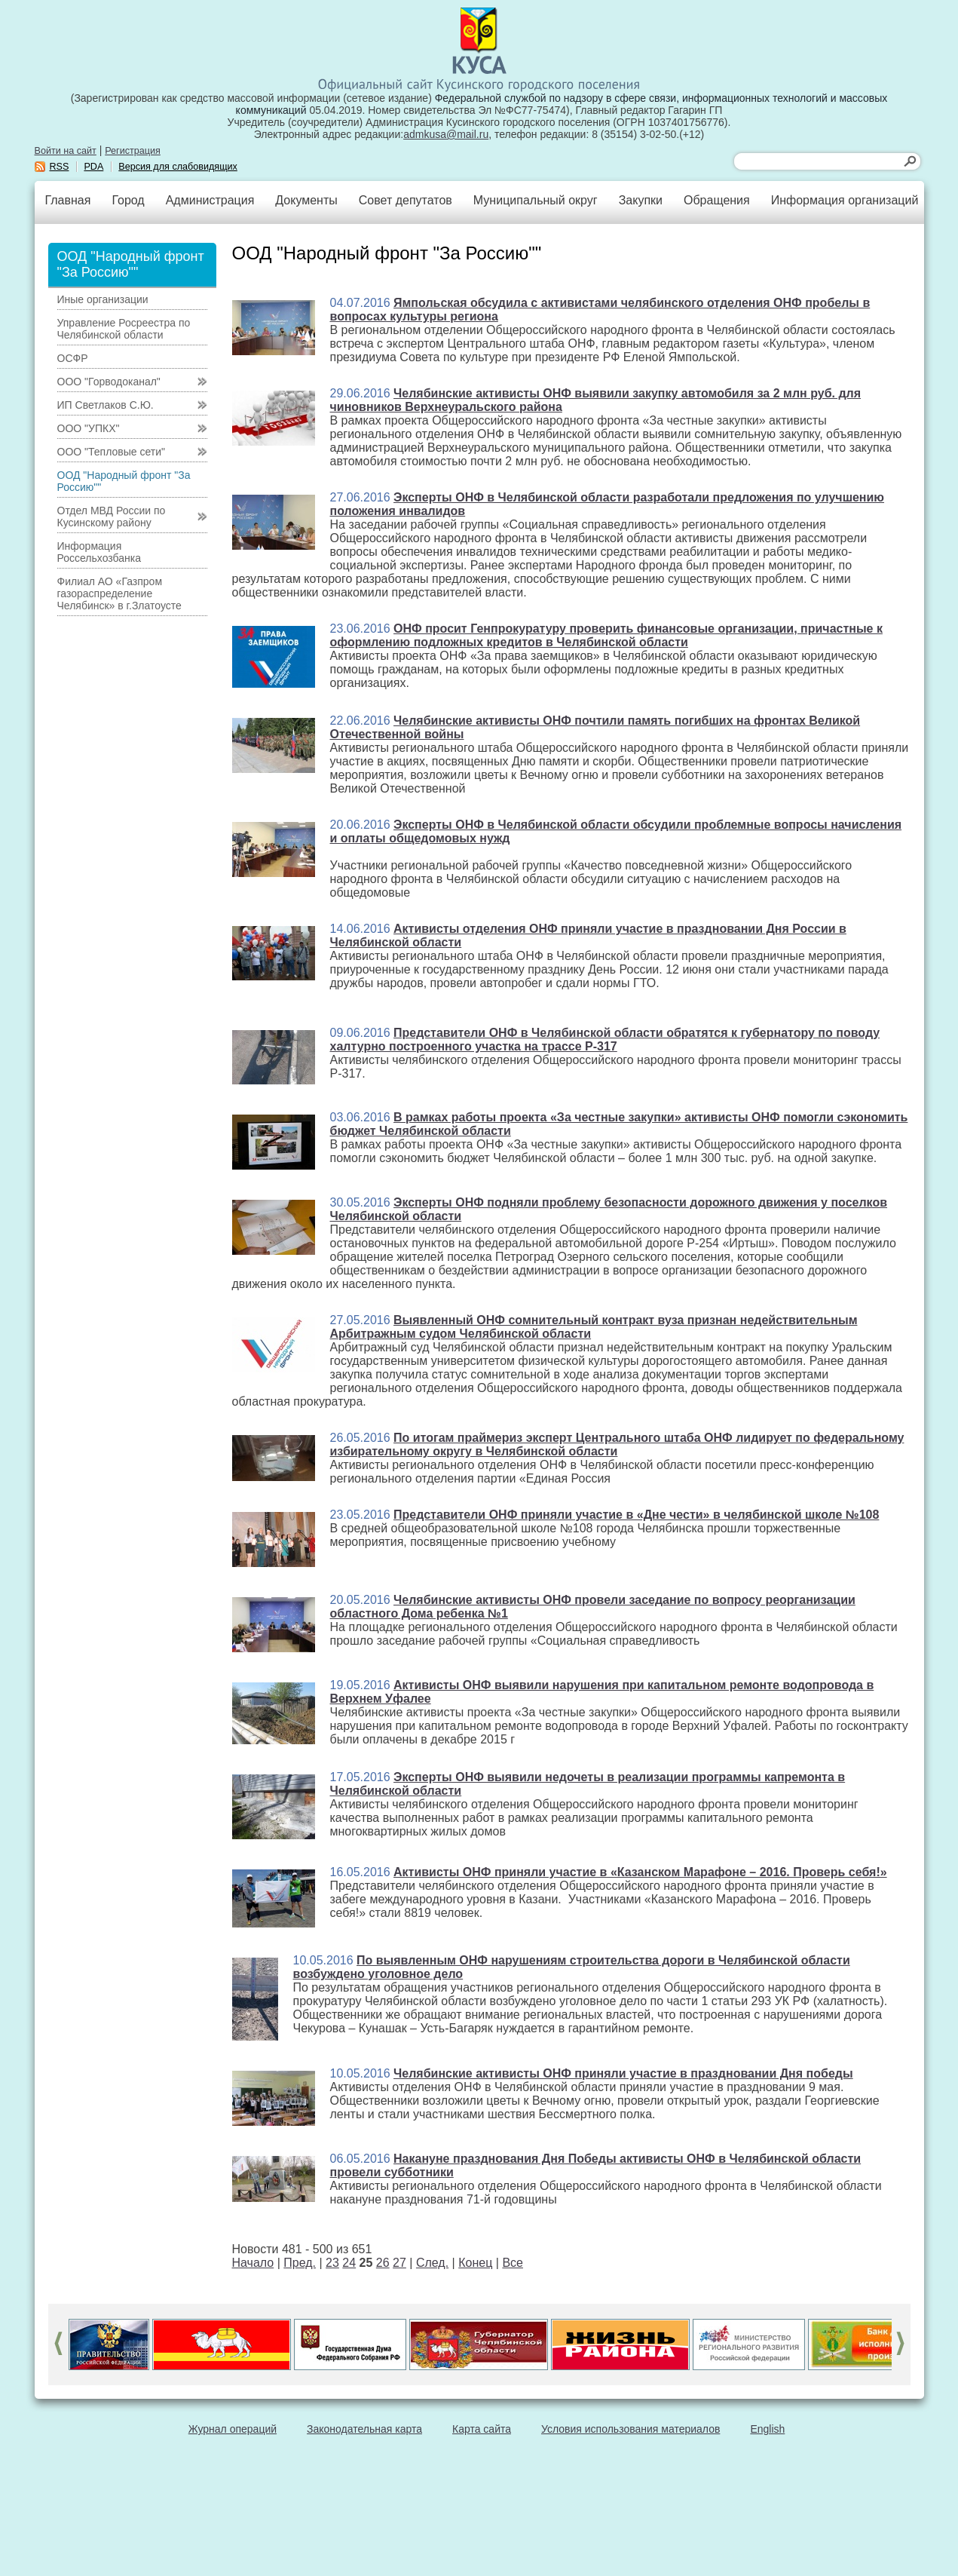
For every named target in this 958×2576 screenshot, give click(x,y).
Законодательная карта (364, 2429)
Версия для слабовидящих (177, 166)
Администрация (210, 200)
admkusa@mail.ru (445, 134)
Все (512, 2262)
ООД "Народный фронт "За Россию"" (124, 481)
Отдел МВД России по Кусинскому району (111, 516)
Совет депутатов (405, 200)
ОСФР (72, 358)
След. (432, 2262)
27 (399, 2262)
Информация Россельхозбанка (99, 552)
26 (383, 2262)
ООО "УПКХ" (88, 428)
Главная (68, 200)
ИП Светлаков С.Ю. (105, 405)
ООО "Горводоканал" (109, 382)
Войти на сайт (65, 151)
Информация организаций (845, 200)
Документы (306, 200)
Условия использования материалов (630, 2429)
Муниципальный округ (535, 200)
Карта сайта (481, 2429)
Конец (475, 2262)
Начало (253, 2262)
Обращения (717, 200)
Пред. (299, 2262)
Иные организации (102, 299)
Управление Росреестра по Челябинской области (124, 329)
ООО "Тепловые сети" (111, 452)
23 (332, 2262)
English (767, 2429)
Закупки (641, 200)
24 (349, 2262)
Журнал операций (232, 2429)
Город (128, 200)
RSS (59, 166)
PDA (93, 166)
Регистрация (133, 151)
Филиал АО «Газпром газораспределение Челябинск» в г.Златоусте (119, 593)
